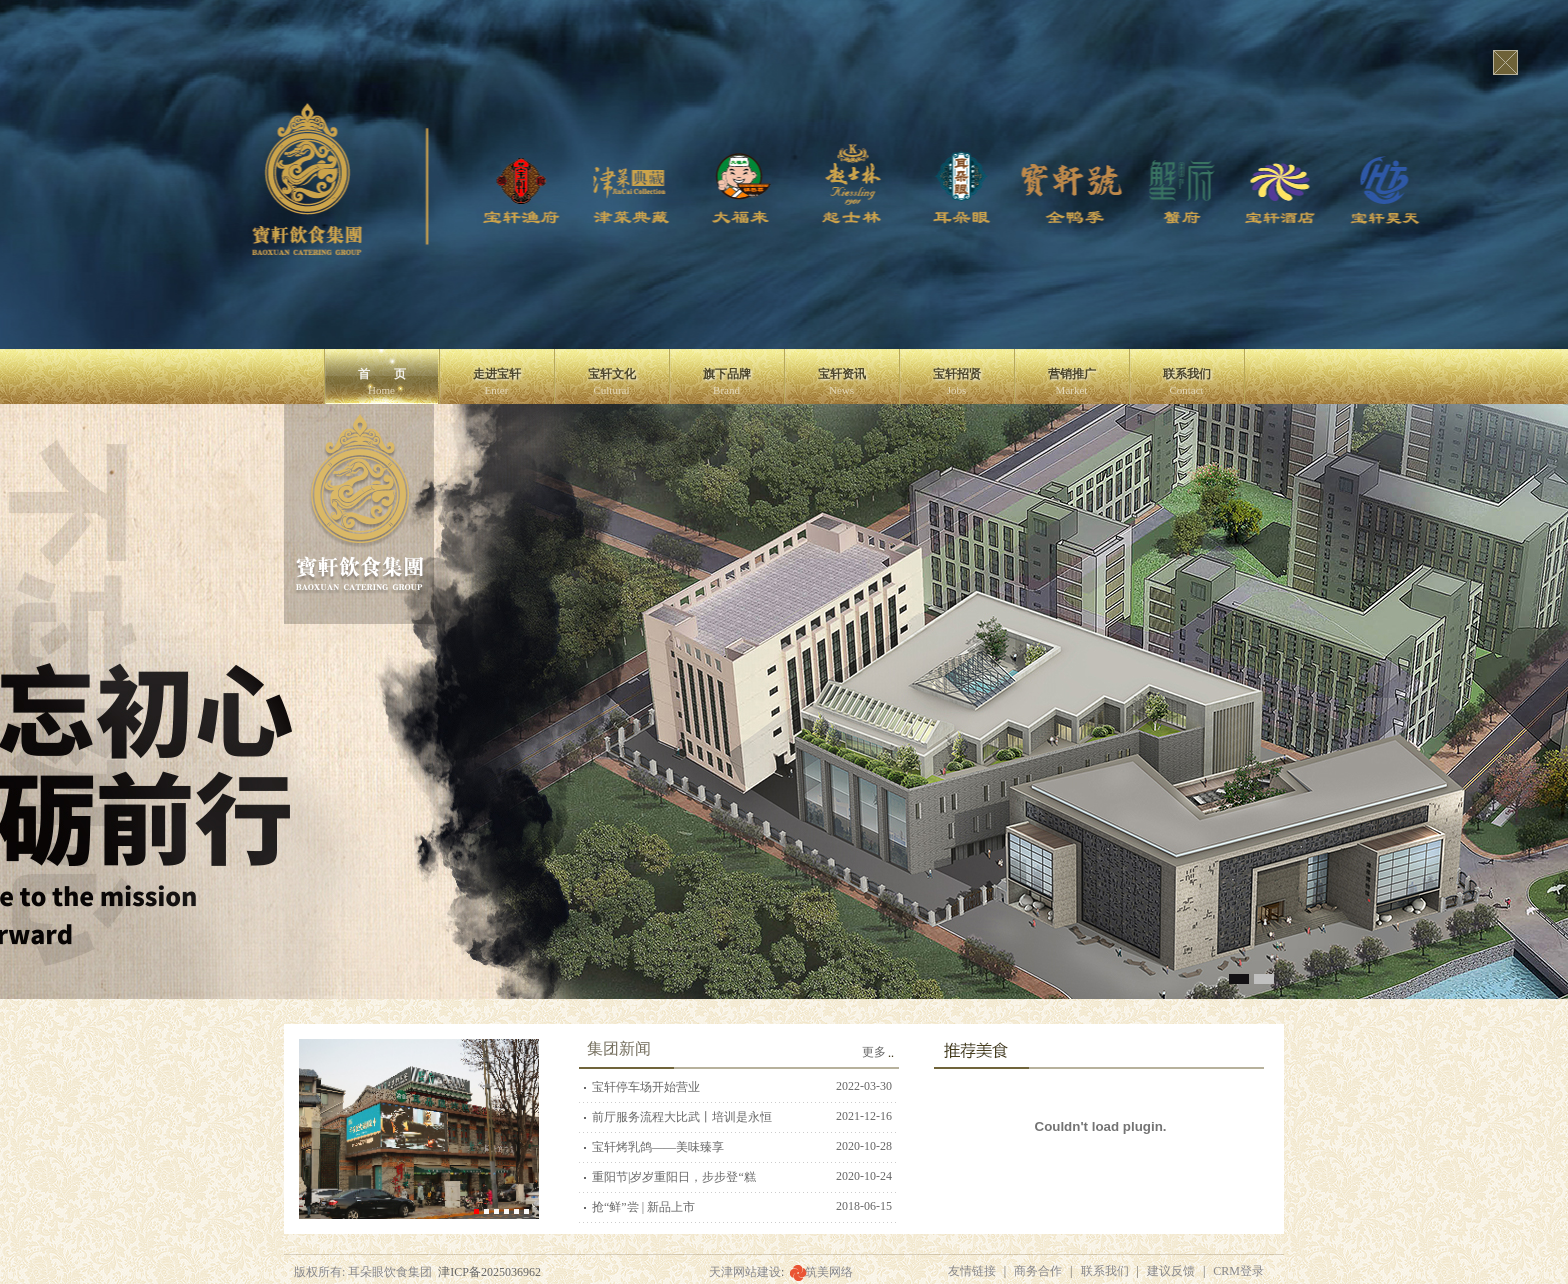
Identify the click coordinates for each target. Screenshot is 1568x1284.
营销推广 (1072, 381)
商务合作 (1038, 1271)
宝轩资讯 (842, 381)
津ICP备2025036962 (489, 1272)
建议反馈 (1171, 1271)
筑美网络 (829, 1272)
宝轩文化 (612, 381)
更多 (874, 1052)
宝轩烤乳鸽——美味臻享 (658, 1147)
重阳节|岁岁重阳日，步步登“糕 (674, 1177)
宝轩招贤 (957, 381)
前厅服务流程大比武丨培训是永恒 (682, 1117)
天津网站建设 (745, 1272)
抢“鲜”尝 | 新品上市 (643, 1207)
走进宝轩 (497, 381)
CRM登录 (1238, 1271)
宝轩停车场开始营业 (646, 1087)
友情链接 (972, 1271)
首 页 (382, 381)
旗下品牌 (727, 381)
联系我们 (1187, 381)
